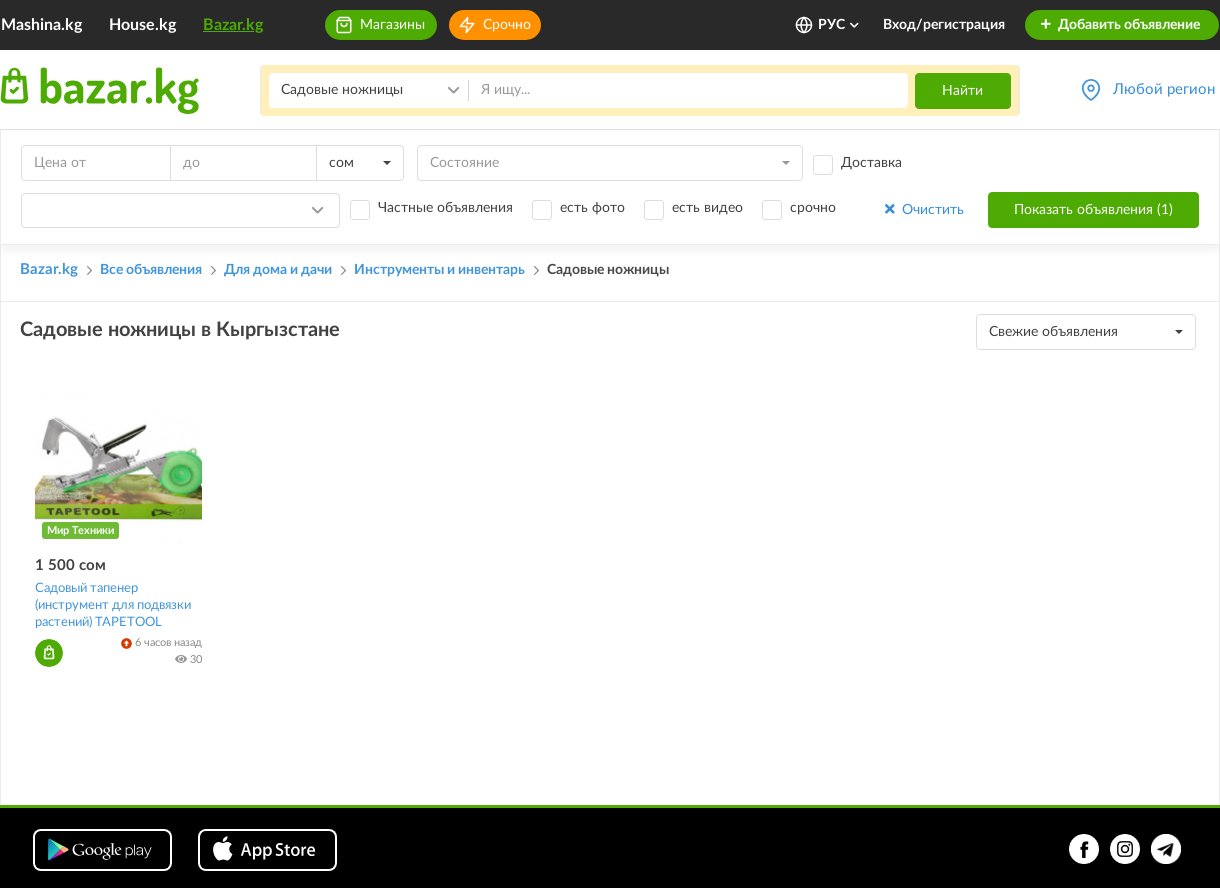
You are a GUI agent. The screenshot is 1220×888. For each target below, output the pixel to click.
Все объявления (151, 270)
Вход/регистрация (944, 25)
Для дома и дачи (278, 270)
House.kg (142, 25)
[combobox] (360, 163)
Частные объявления (445, 208)
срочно (813, 208)
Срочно (507, 25)
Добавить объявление (1119, 25)
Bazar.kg (233, 25)
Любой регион (1164, 89)
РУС (839, 25)
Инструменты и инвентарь (439, 270)
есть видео (707, 208)
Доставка (871, 163)
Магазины (392, 25)
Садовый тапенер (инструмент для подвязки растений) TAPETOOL (113, 605)
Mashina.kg (41, 25)
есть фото (592, 208)
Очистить (922, 209)
